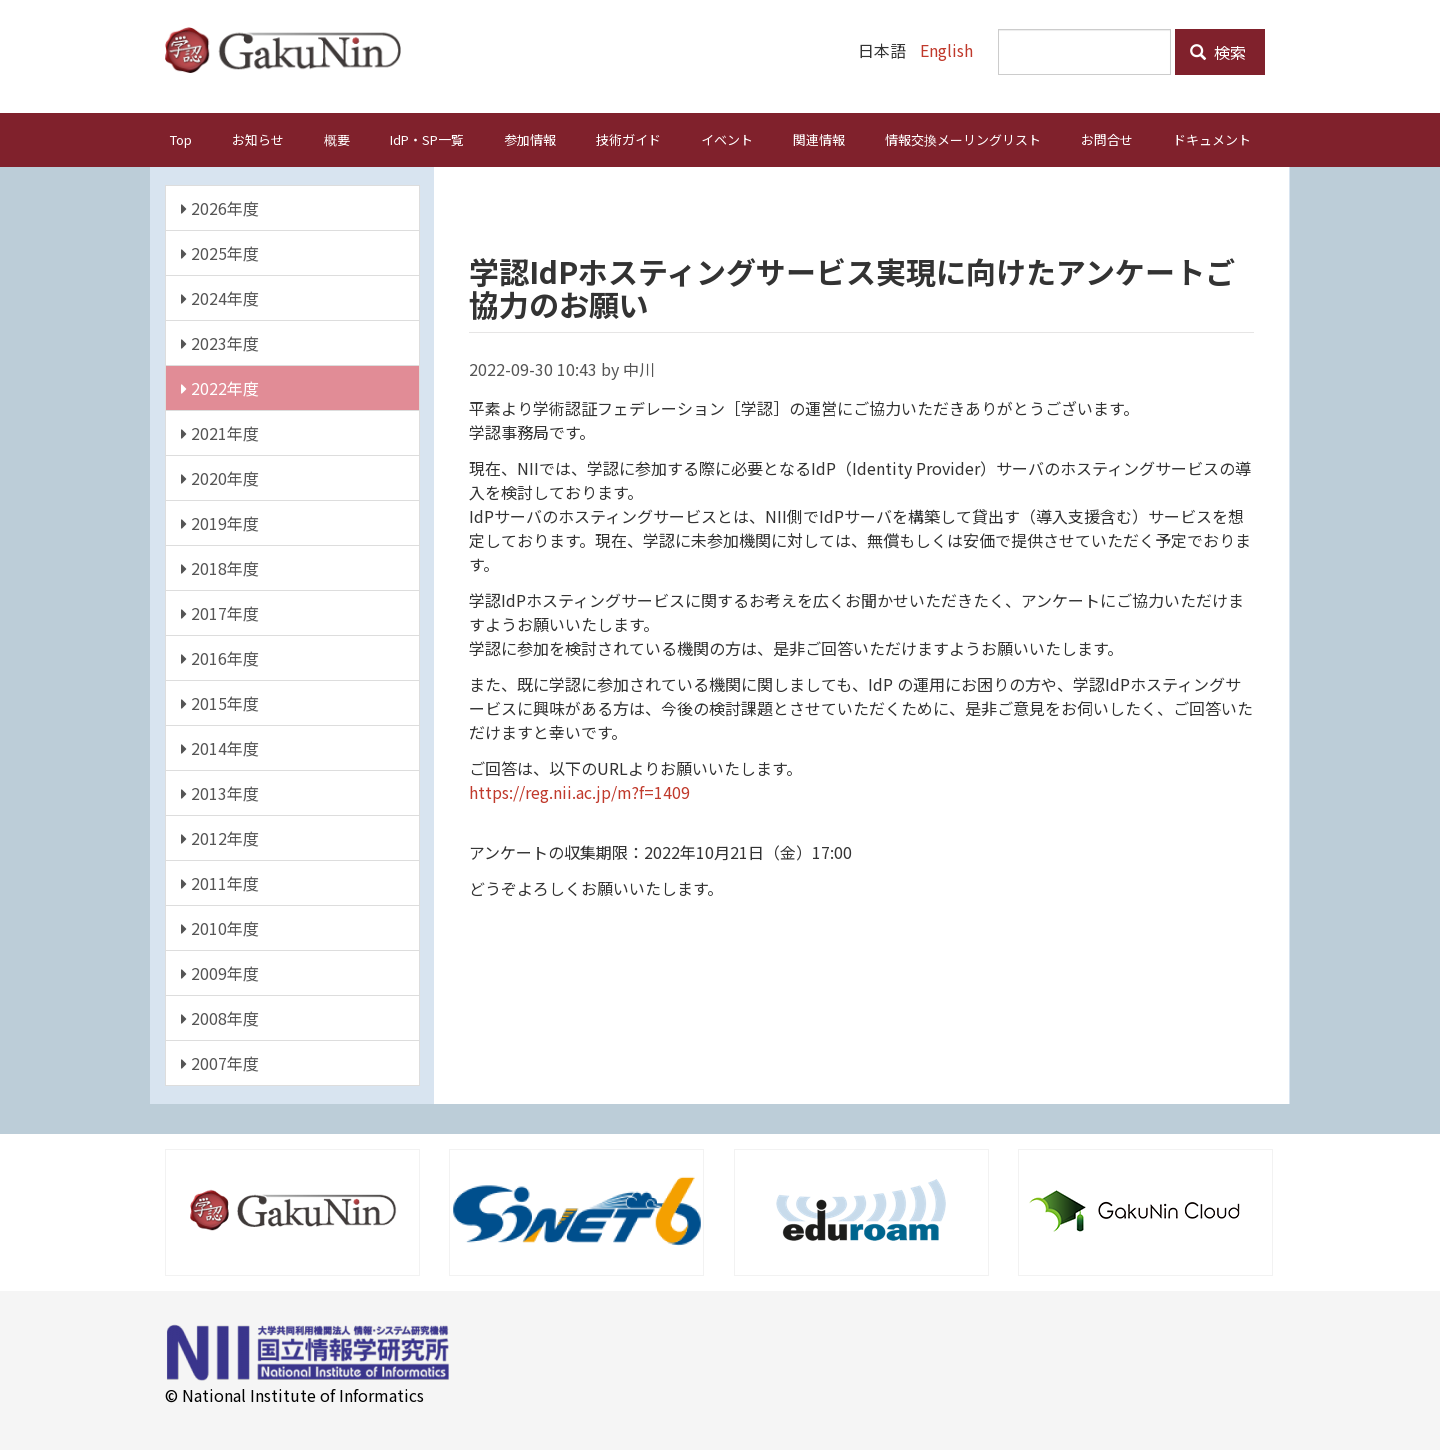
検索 (1218, 52)
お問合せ (1107, 138)
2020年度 (220, 477)
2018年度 (220, 567)
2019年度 (220, 522)
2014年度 (220, 747)
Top (181, 138)
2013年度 (220, 792)
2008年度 (220, 1017)
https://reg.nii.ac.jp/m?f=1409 (579, 791)
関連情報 (819, 138)
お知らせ (258, 138)
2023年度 (220, 342)
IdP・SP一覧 (427, 138)
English (946, 50)
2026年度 (220, 207)
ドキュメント (1212, 138)
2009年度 (220, 972)
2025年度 (220, 252)
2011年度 (220, 882)
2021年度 (220, 432)
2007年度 (220, 1062)
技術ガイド (628, 138)
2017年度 (220, 612)
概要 (337, 138)
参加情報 (530, 138)
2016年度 (220, 657)
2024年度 (220, 297)
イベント (727, 138)
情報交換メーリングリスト (963, 138)
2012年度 (220, 837)
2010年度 (220, 927)
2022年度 (220, 387)
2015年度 (220, 702)
